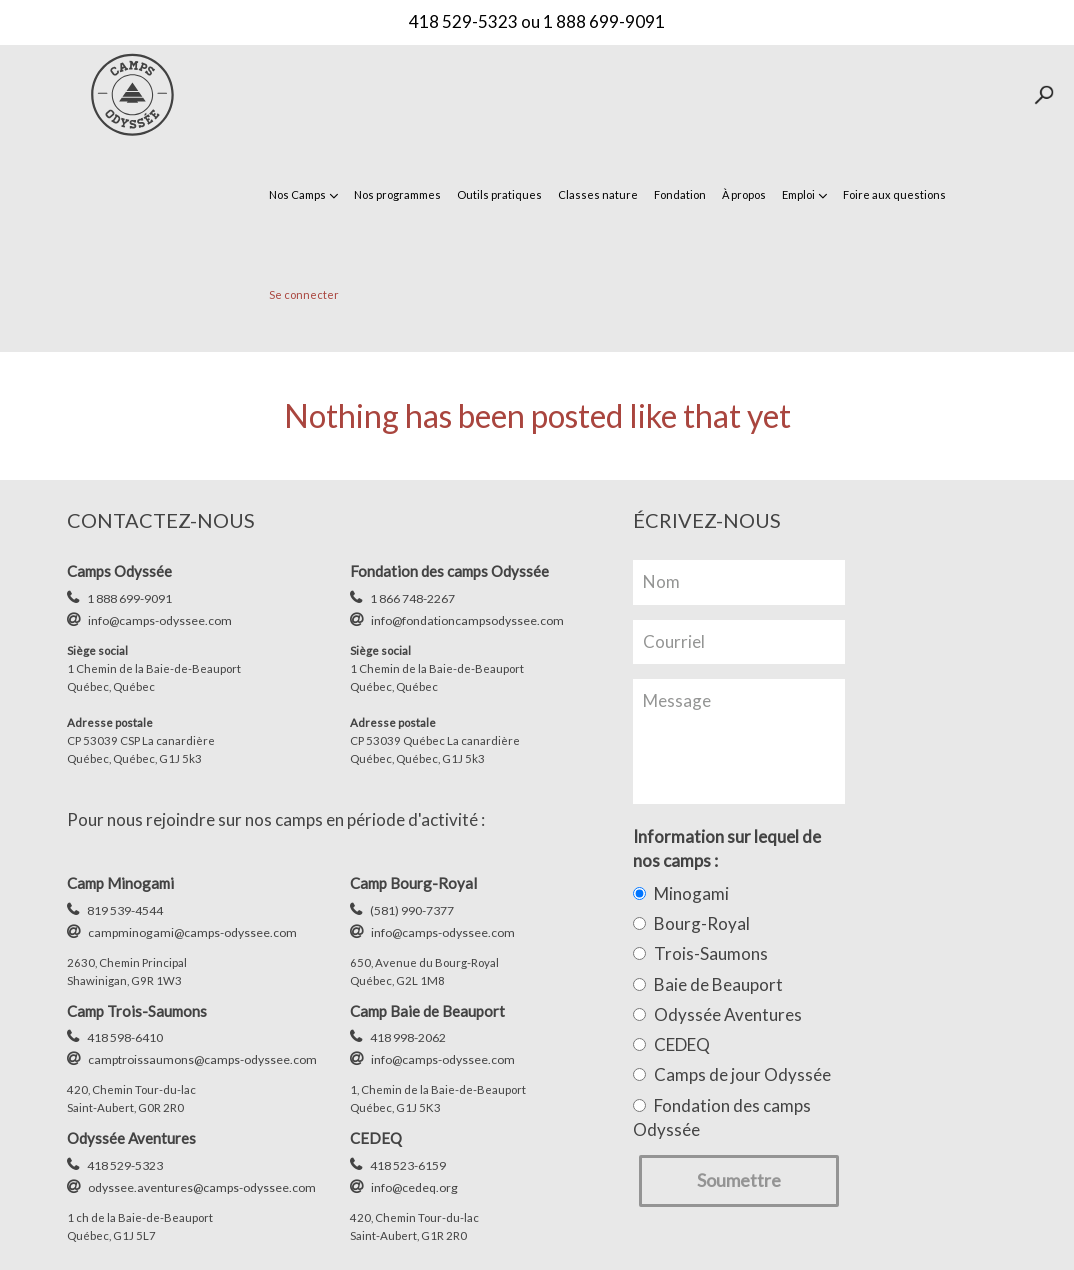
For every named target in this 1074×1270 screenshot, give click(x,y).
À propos (744, 194)
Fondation (680, 194)
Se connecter (304, 294)
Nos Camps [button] (303, 194)
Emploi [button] (804, 194)
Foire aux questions (894, 194)
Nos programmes (397, 194)
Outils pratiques (499, 194)
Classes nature (598, 194)
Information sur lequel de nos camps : (727, 848)
